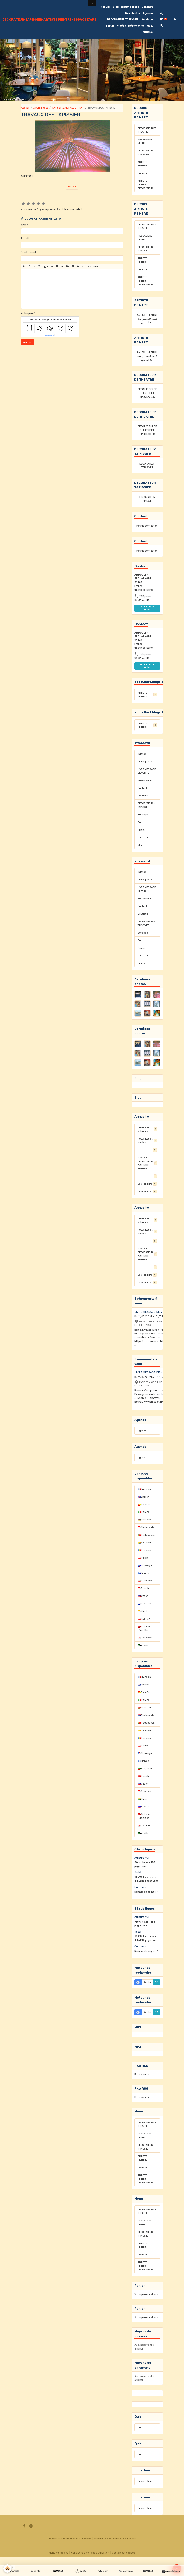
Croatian (144, 1615)
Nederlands (146, 1538)
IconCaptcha (49, 335)
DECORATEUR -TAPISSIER (146, 811)
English (143, 1507)
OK (156, 1997)
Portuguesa (146, 1546)
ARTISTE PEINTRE (143, 164)
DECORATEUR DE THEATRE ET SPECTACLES (147, 397)
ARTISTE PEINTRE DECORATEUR (145, 186)
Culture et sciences (147, 1137)
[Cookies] (8, 2568)
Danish (143, 1600)
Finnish (143, 1585)
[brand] (49, 19)
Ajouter (27, 342)
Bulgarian (145, 1592)
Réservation (136, 25)
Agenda (148, 13)
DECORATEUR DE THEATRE (145, 130)
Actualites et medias (147, 1149)
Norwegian (145, 1577)
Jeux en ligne (147, 1193)
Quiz (150, 25)
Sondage (147, 19)
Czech (143, 1608)
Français (144, 1499)
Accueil (105, 6)
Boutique (147, 32)
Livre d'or (143, 844)
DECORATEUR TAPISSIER (123, 19)
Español (144, 1515)
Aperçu (92, 266)
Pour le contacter (146, 530)
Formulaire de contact (147, 612)
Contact (147, 6)
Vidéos (121, 25)
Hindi (142, 1623)
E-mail (25, 238)
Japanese (145, 1650)
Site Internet (28, 252)
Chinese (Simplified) (144, 1641)
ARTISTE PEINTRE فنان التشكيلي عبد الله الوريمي (147, 322)
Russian (144, 1631)
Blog (116, 6)
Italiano (144, 1523)
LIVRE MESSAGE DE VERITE (147, 776)
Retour (72, 186)
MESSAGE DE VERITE (145, 141)
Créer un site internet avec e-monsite (69, 2557)
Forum (110, 25)
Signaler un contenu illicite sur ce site (115, 2557)
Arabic (143, 1658)
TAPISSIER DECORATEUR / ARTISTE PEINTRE (147, 1172)
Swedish (144, 1554)
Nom (23, 225)
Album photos (130, 6)
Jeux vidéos (147, 1200)
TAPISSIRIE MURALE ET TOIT (68, 107)
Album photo (40, 107)
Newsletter (132, 13)
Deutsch (144, 1530)
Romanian (145, 1561)
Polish (143, 1569)
